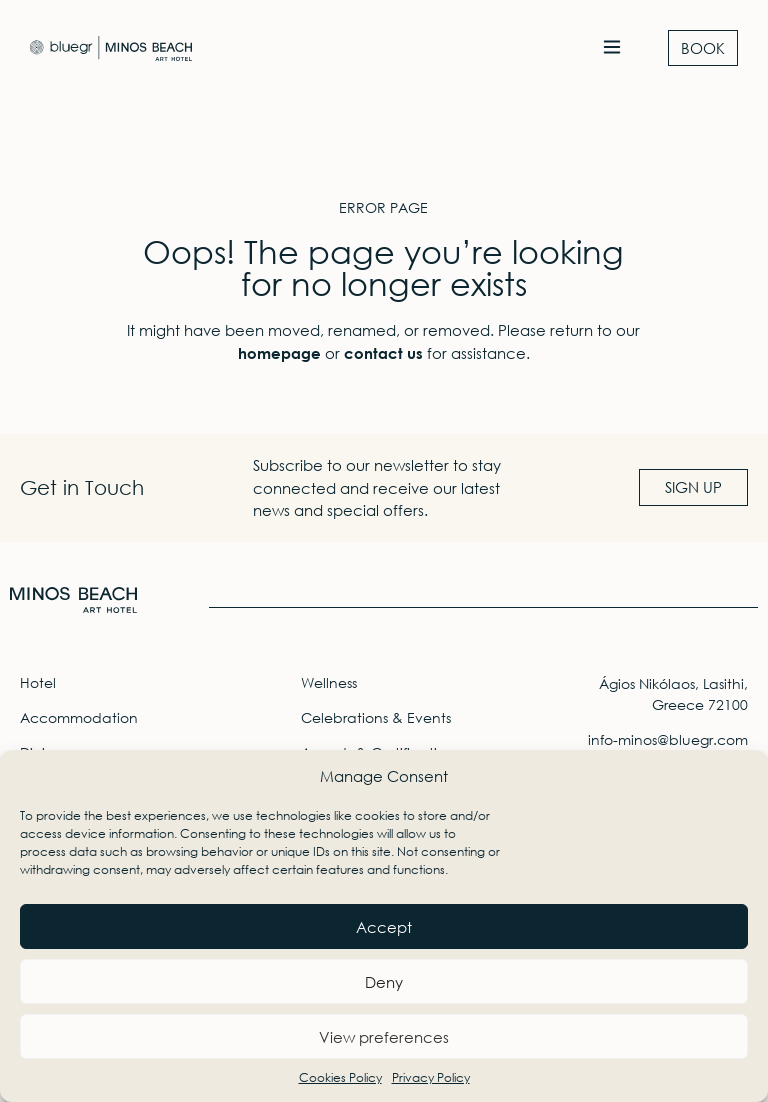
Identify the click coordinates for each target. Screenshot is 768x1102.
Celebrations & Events (376, 717)
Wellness (329, 682)
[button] (611, 48)
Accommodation (79, 717)
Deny (384, 982)
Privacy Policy (431, 1077)
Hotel (38, 682)
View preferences (384, 1037)
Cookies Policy (340, 1077)
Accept (384, 927)
